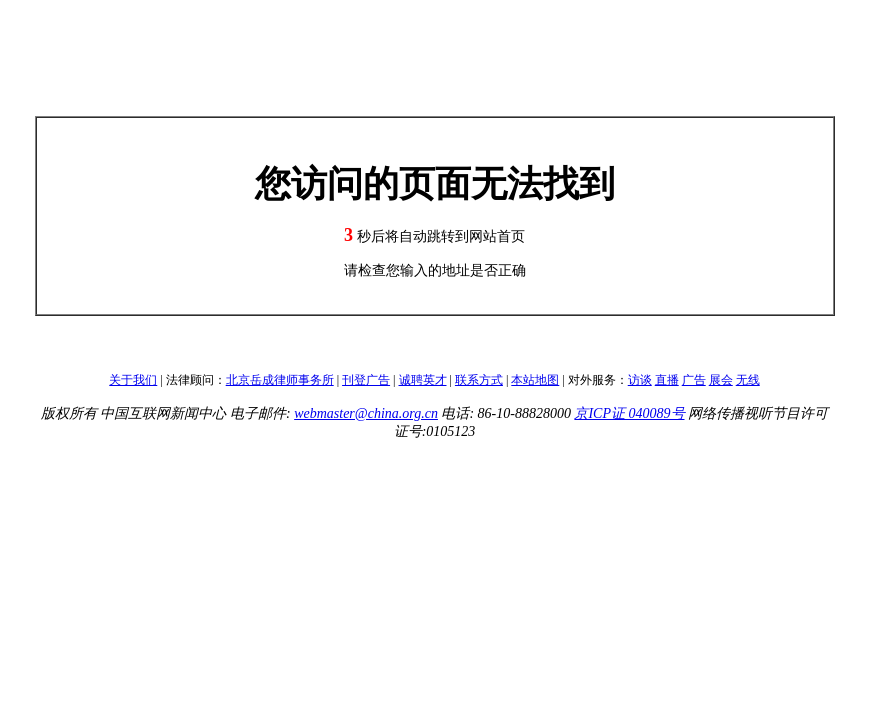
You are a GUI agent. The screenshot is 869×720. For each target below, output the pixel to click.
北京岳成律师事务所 (280, 380)
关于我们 (133, 380)
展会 (721, 380)
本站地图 (535, 380)
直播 (667, 380)
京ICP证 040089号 (629, 413)
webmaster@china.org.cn (366, 413)
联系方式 (479, 380)
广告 (694, 380)
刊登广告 (366, 380)
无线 (748, 380)
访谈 (640, 380)
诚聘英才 (423, 380)
